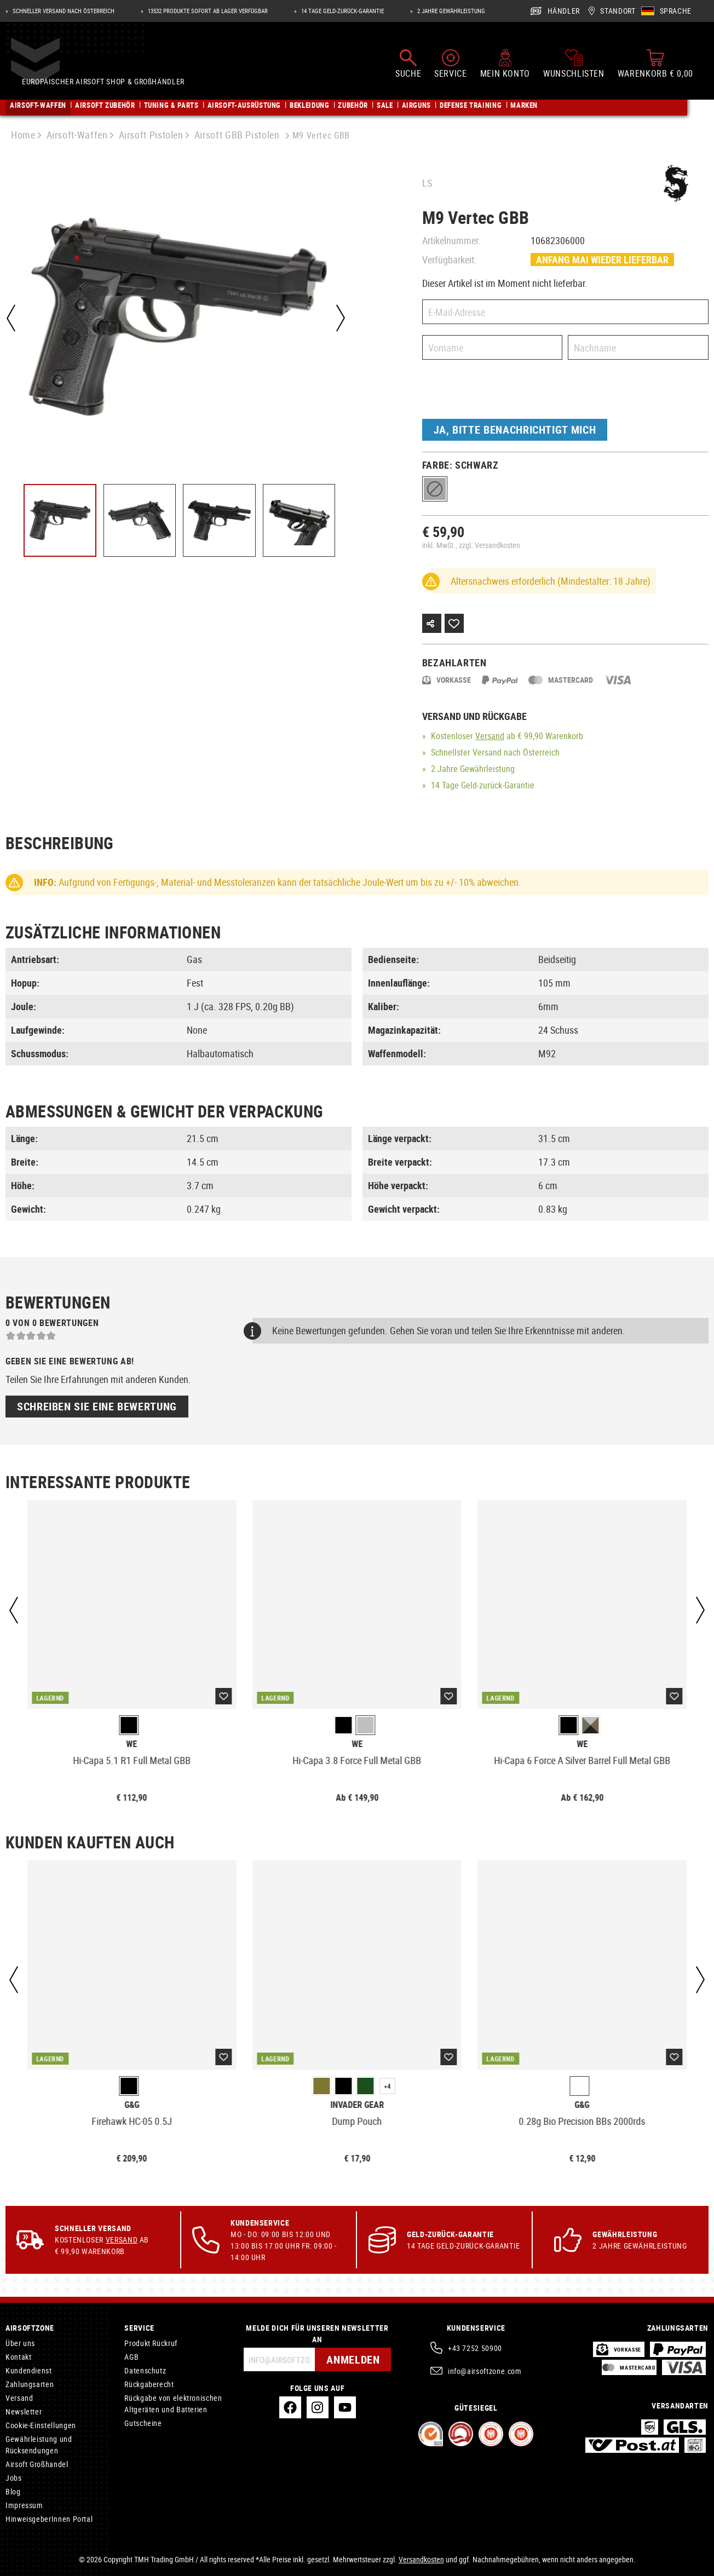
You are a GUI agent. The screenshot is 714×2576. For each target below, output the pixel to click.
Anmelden (352, 2359)
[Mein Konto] (505, 64)
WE (131, 1744)
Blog (13, 2491)
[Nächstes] (340, 318)
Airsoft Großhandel (36, 2464)
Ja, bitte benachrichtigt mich (515, 429)
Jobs (13, 2478)
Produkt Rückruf (150, 2343)
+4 (387, 2086)
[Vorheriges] (11, 318)
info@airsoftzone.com (485, 2371)
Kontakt (18, 2357)
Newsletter (23, 2411)
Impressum (24, 2505)
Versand (489, 736)
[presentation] (505, 392)
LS (427, 182)
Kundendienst (28, 2370)
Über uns (20, 2343)
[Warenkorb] (655, 64)
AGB (131, 2357)
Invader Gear (357, 2105)
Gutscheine (143, 2423)
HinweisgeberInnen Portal (49, 2519)
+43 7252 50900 (475, 2348)
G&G (131, 2105)
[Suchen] (408, 64)
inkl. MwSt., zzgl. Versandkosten (471, 545)
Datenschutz (145, 2370)
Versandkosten (421, 2559)
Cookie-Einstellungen (40, 2425)
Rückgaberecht (149, 2384)
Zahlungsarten (29, 2384)
